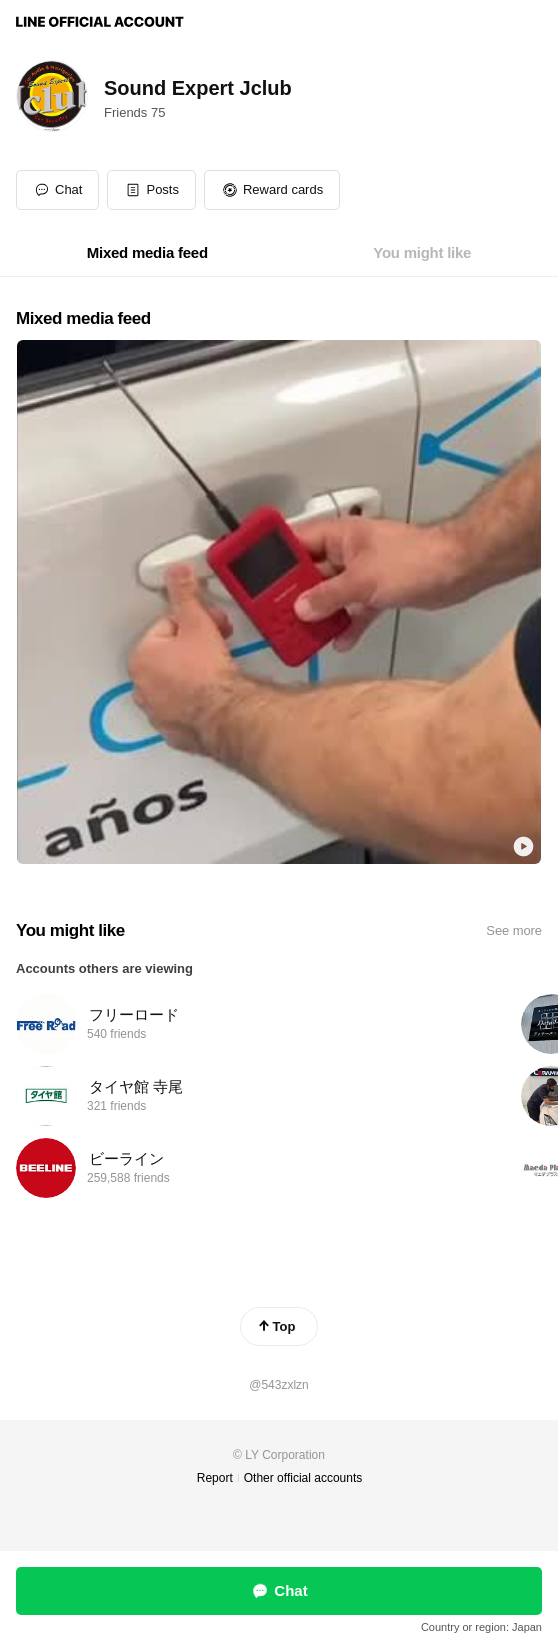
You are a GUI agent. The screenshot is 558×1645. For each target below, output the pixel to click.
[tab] (147, 253)
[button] (151, 190)
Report (215, 1478)
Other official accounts (303, 1478)
